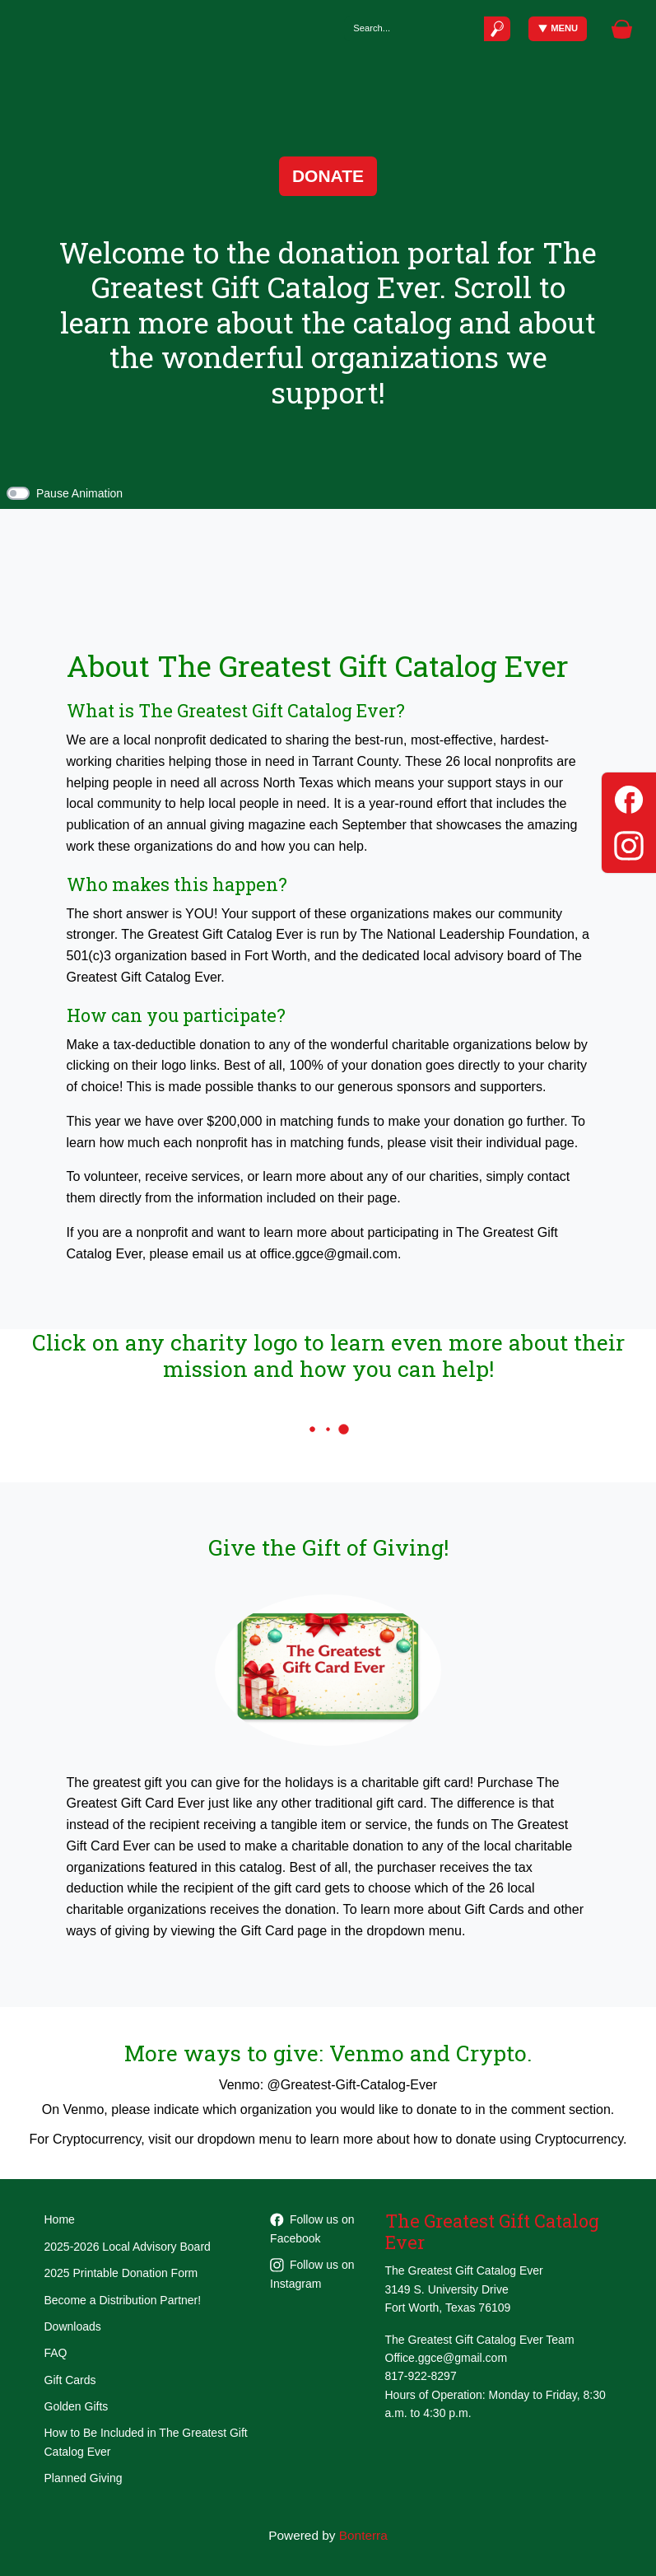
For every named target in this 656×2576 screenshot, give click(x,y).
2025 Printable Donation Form (121, 2273)
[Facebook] (629, 796)
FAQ (55, 2352)
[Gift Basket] (622, 29)
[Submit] (497, 28)
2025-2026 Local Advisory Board (127, 2246)
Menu (558, 28)
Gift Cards (70, 2380)
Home (59, 2219)
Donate (328, 175)
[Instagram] (629, 842)
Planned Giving (83, 2478)
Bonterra (363, 2535)
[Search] (413, 28)
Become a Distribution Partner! (123, 2300)
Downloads (72, 2326)
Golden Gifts (76, 2406)
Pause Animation (79, 493)
